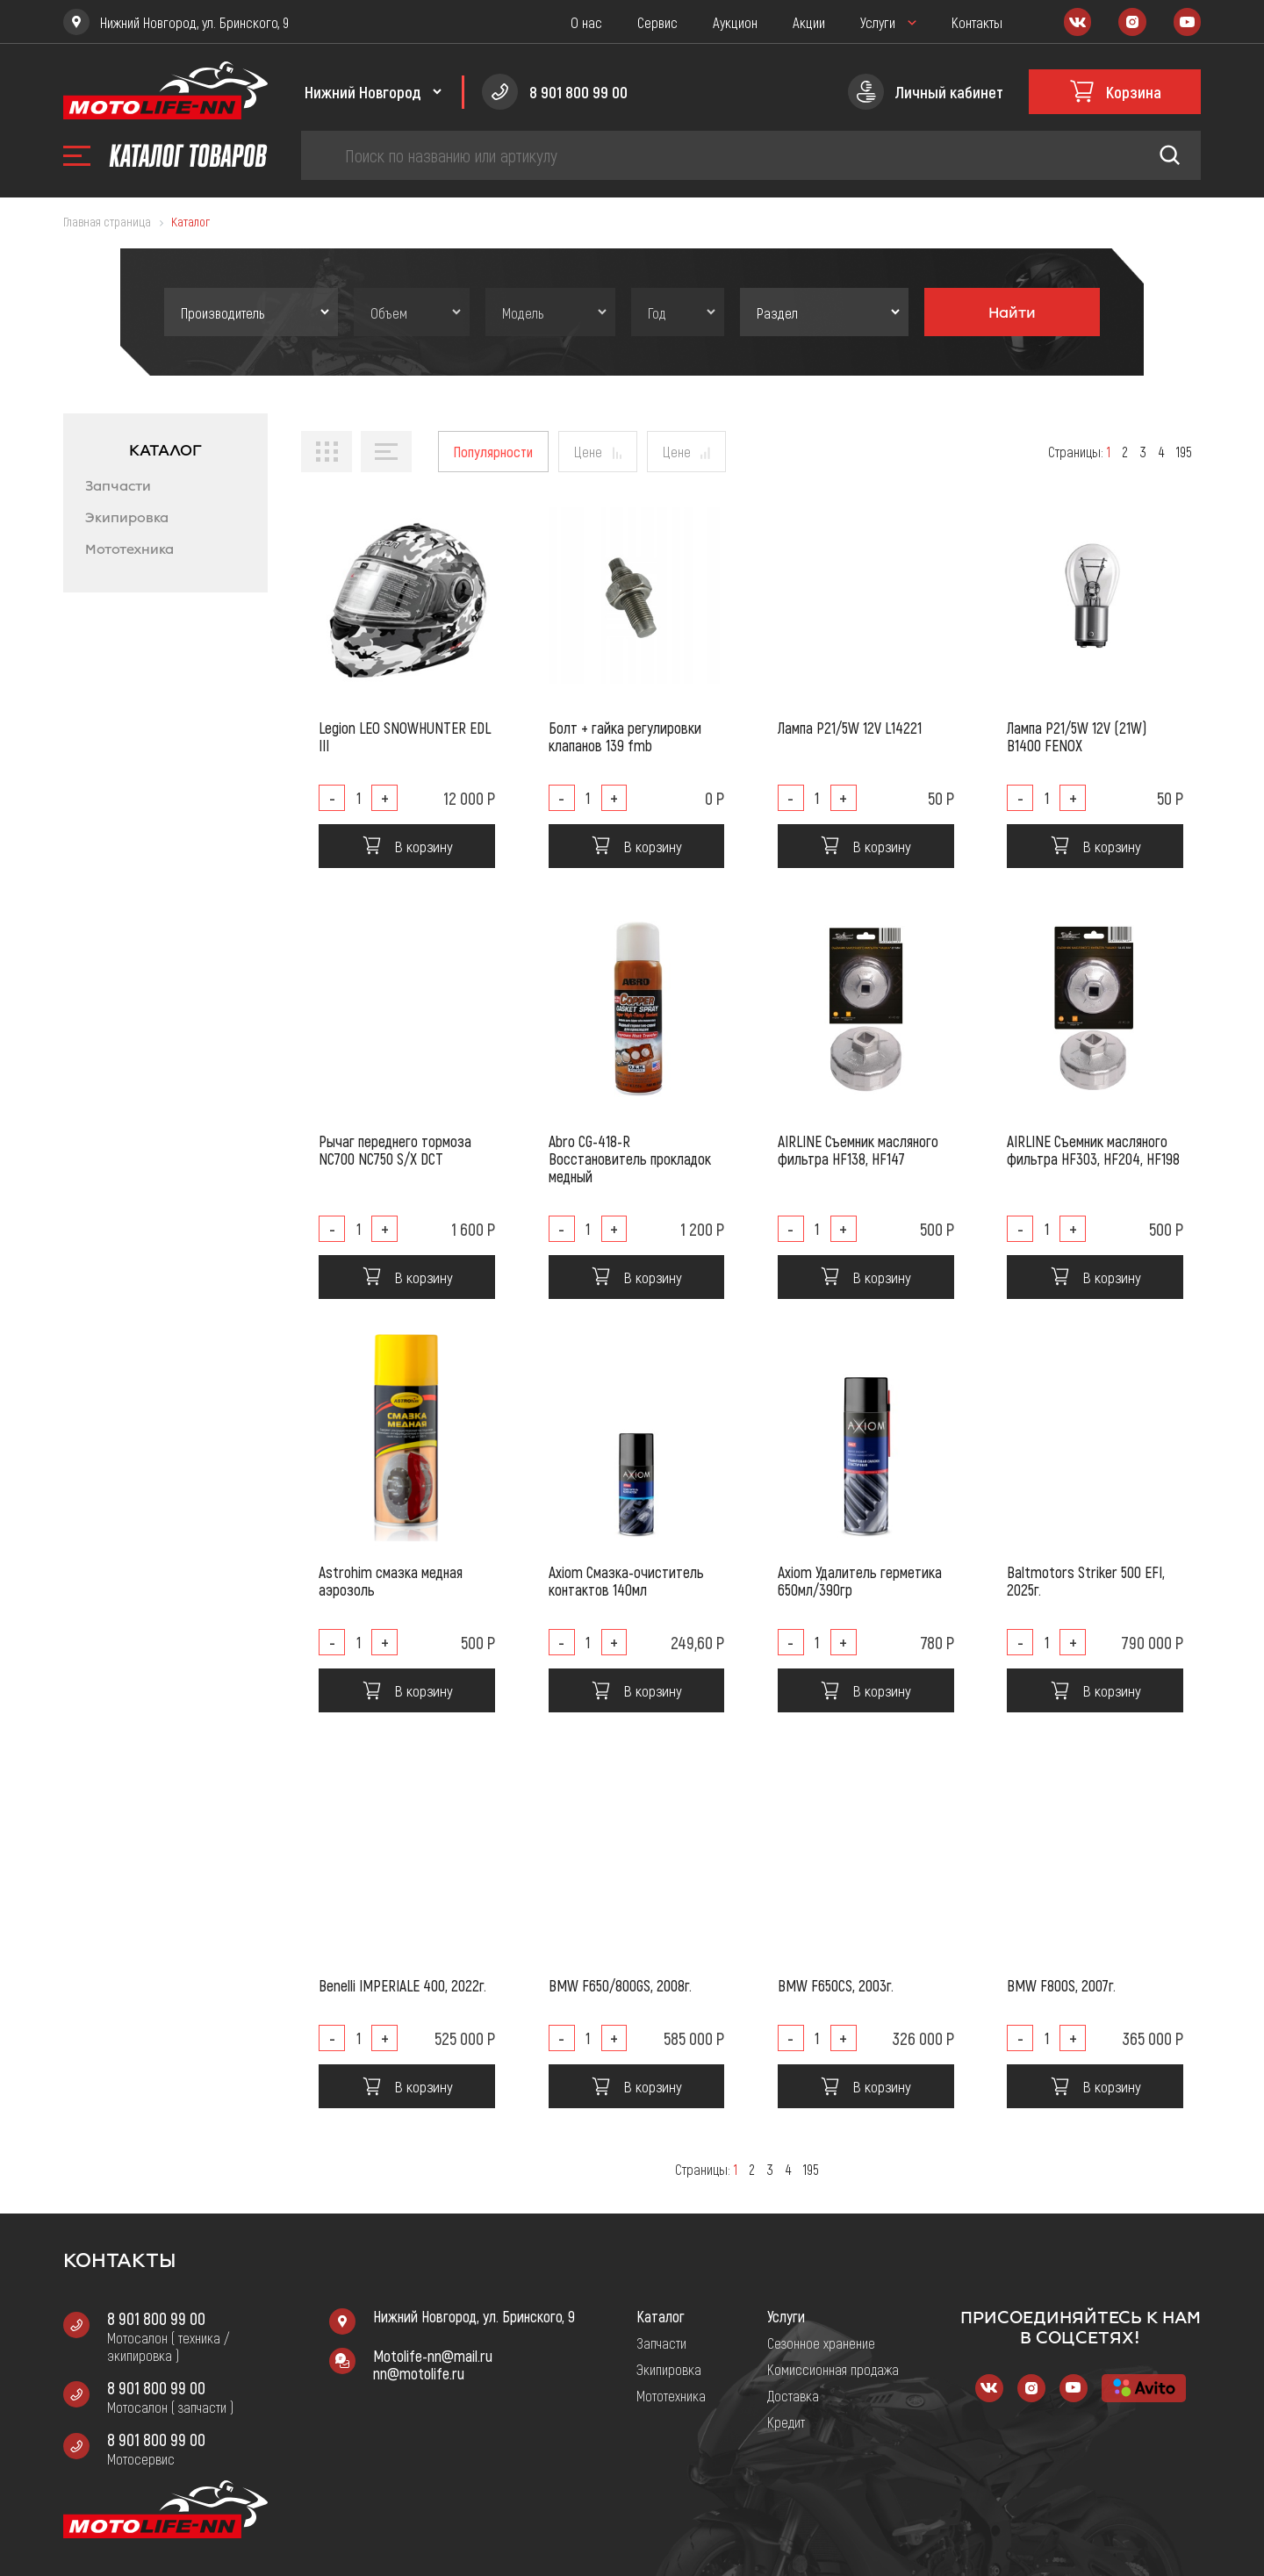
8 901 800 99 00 (156, 2317)
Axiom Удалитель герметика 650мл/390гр (860, 1580)
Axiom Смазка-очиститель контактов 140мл (626, 1580)
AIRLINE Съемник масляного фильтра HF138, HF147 (858, 1149)
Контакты (977, 22)
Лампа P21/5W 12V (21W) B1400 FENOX (1076, 736)
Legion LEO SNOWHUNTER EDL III (405, 736)
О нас (586, 22)
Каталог (660, 2316)
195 (1184, 451)
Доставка (793, 2395)
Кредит (786, 2421)
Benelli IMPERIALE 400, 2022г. (402, 1985)
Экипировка (127, 518)
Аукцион (735, 22)
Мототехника (129, 549)
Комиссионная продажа (833, 2369)
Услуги (877, 22)
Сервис (657, 22)
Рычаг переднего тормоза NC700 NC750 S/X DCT (395, 1149)
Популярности (493, 451)
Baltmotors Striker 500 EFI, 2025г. (1086, 1580)
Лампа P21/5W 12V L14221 (850, 727)
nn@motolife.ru (418, 2373)
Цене (588, 451)
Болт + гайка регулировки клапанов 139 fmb (625, 736)
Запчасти (118, 486)
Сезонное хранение (821, 2342)
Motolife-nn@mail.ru (432, 2355)
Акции (809, 22)
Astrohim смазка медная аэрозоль (391, 1580)
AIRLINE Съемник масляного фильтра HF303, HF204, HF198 (1093, 1149)
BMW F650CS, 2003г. (836, 1985)
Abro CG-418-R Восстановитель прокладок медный (630, 1158)
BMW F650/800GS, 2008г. (620, 1985)
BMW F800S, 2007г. (1061, 1985)
